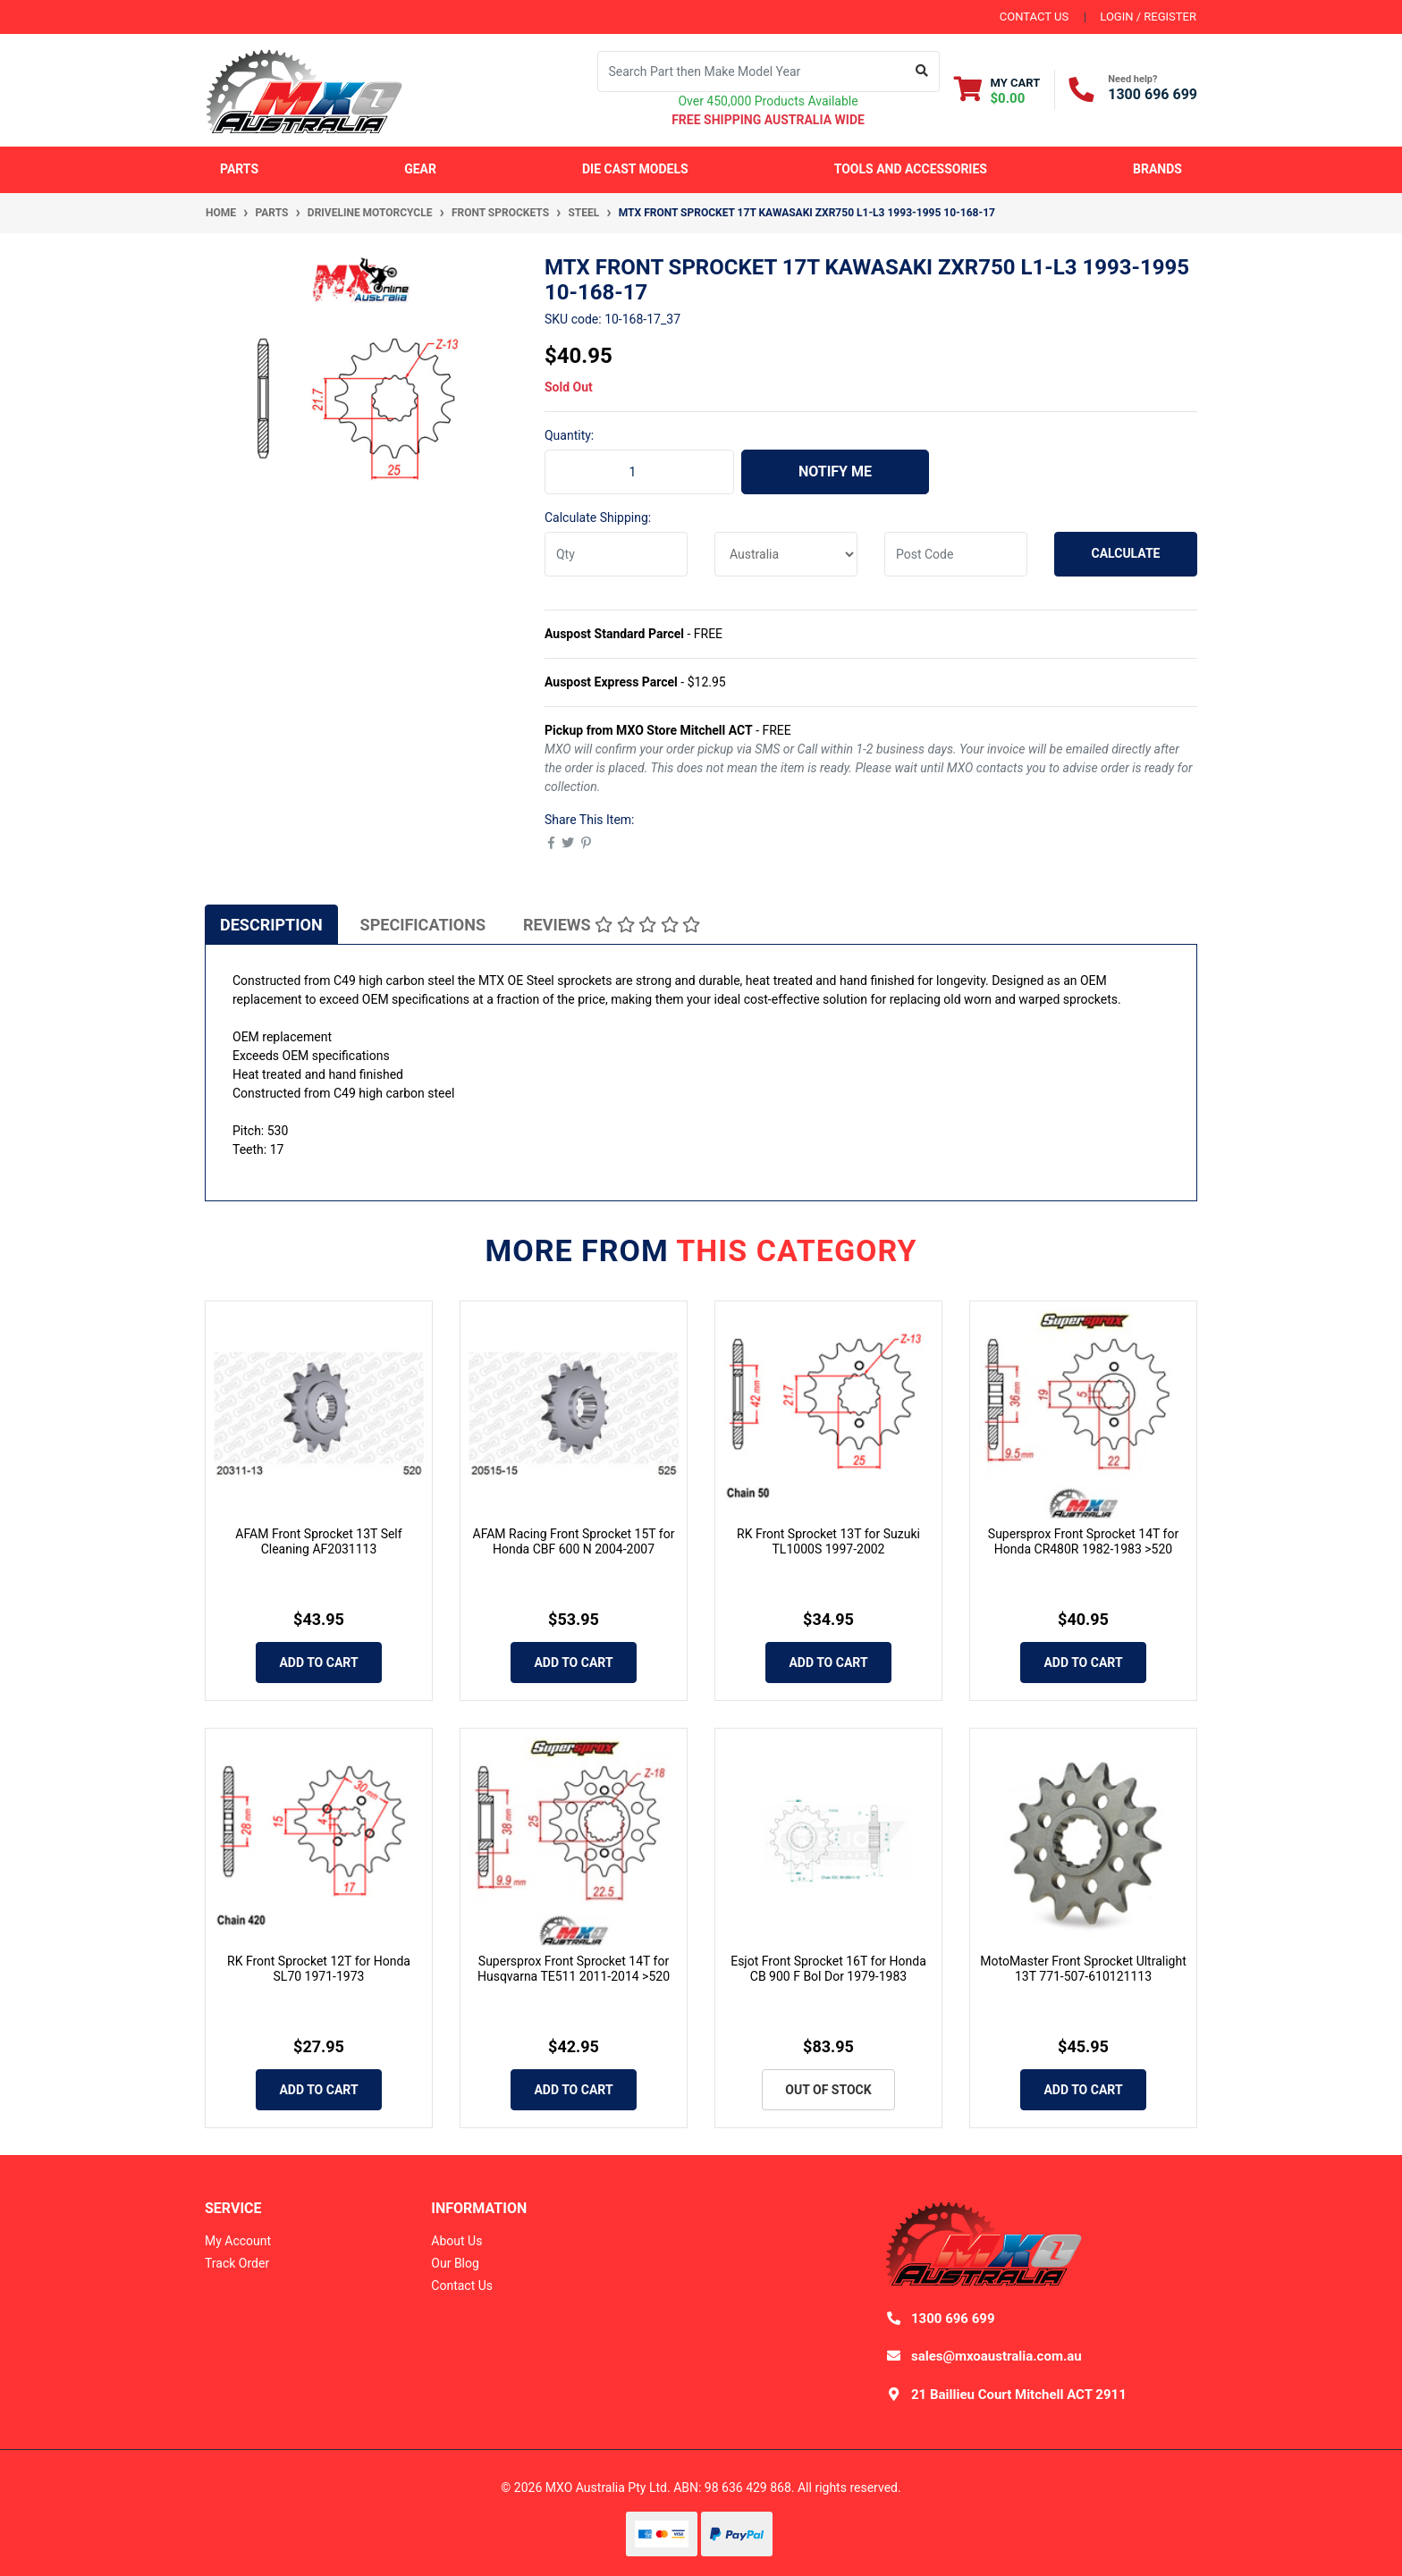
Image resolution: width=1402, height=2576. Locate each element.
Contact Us (462, 2285)
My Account (238, 2241)
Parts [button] (239, 169)
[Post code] (955, 554)
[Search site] (922, 71)
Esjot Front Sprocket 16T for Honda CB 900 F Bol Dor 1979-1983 (828, 1968)
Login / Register (1148, 16)
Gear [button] (420, 169)
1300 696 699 (1152, 94)
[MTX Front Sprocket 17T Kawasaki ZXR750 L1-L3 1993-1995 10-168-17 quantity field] (639, 472)
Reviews (611, 924)
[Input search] (751, 71)
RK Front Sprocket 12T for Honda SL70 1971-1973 (318, 1968)
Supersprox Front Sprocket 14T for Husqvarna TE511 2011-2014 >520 (573, 1968)
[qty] (616, 554)
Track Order (237, 2263)
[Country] (785, 554)
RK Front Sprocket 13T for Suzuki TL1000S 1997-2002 (828, 1541)
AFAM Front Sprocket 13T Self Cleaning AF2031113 (318, 1541)
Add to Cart (318, 1662)
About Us (456, 2241)
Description (271, 924)
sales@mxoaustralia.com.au (996, 2356)
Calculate (1126, 553)
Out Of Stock (828, 2090)
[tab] (271, 924)
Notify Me (835, 471)
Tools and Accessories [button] (910, 169)
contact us (1034, 16)
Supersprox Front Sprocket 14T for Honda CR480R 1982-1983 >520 (1083, 1541)
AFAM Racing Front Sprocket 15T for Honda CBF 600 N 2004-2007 (574, 1541)
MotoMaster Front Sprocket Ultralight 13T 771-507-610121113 (1083, 1968)
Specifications (423, 924)
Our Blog (455, 2263)
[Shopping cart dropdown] (997, 89)
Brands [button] (1157, 169)
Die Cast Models (635, 169)
